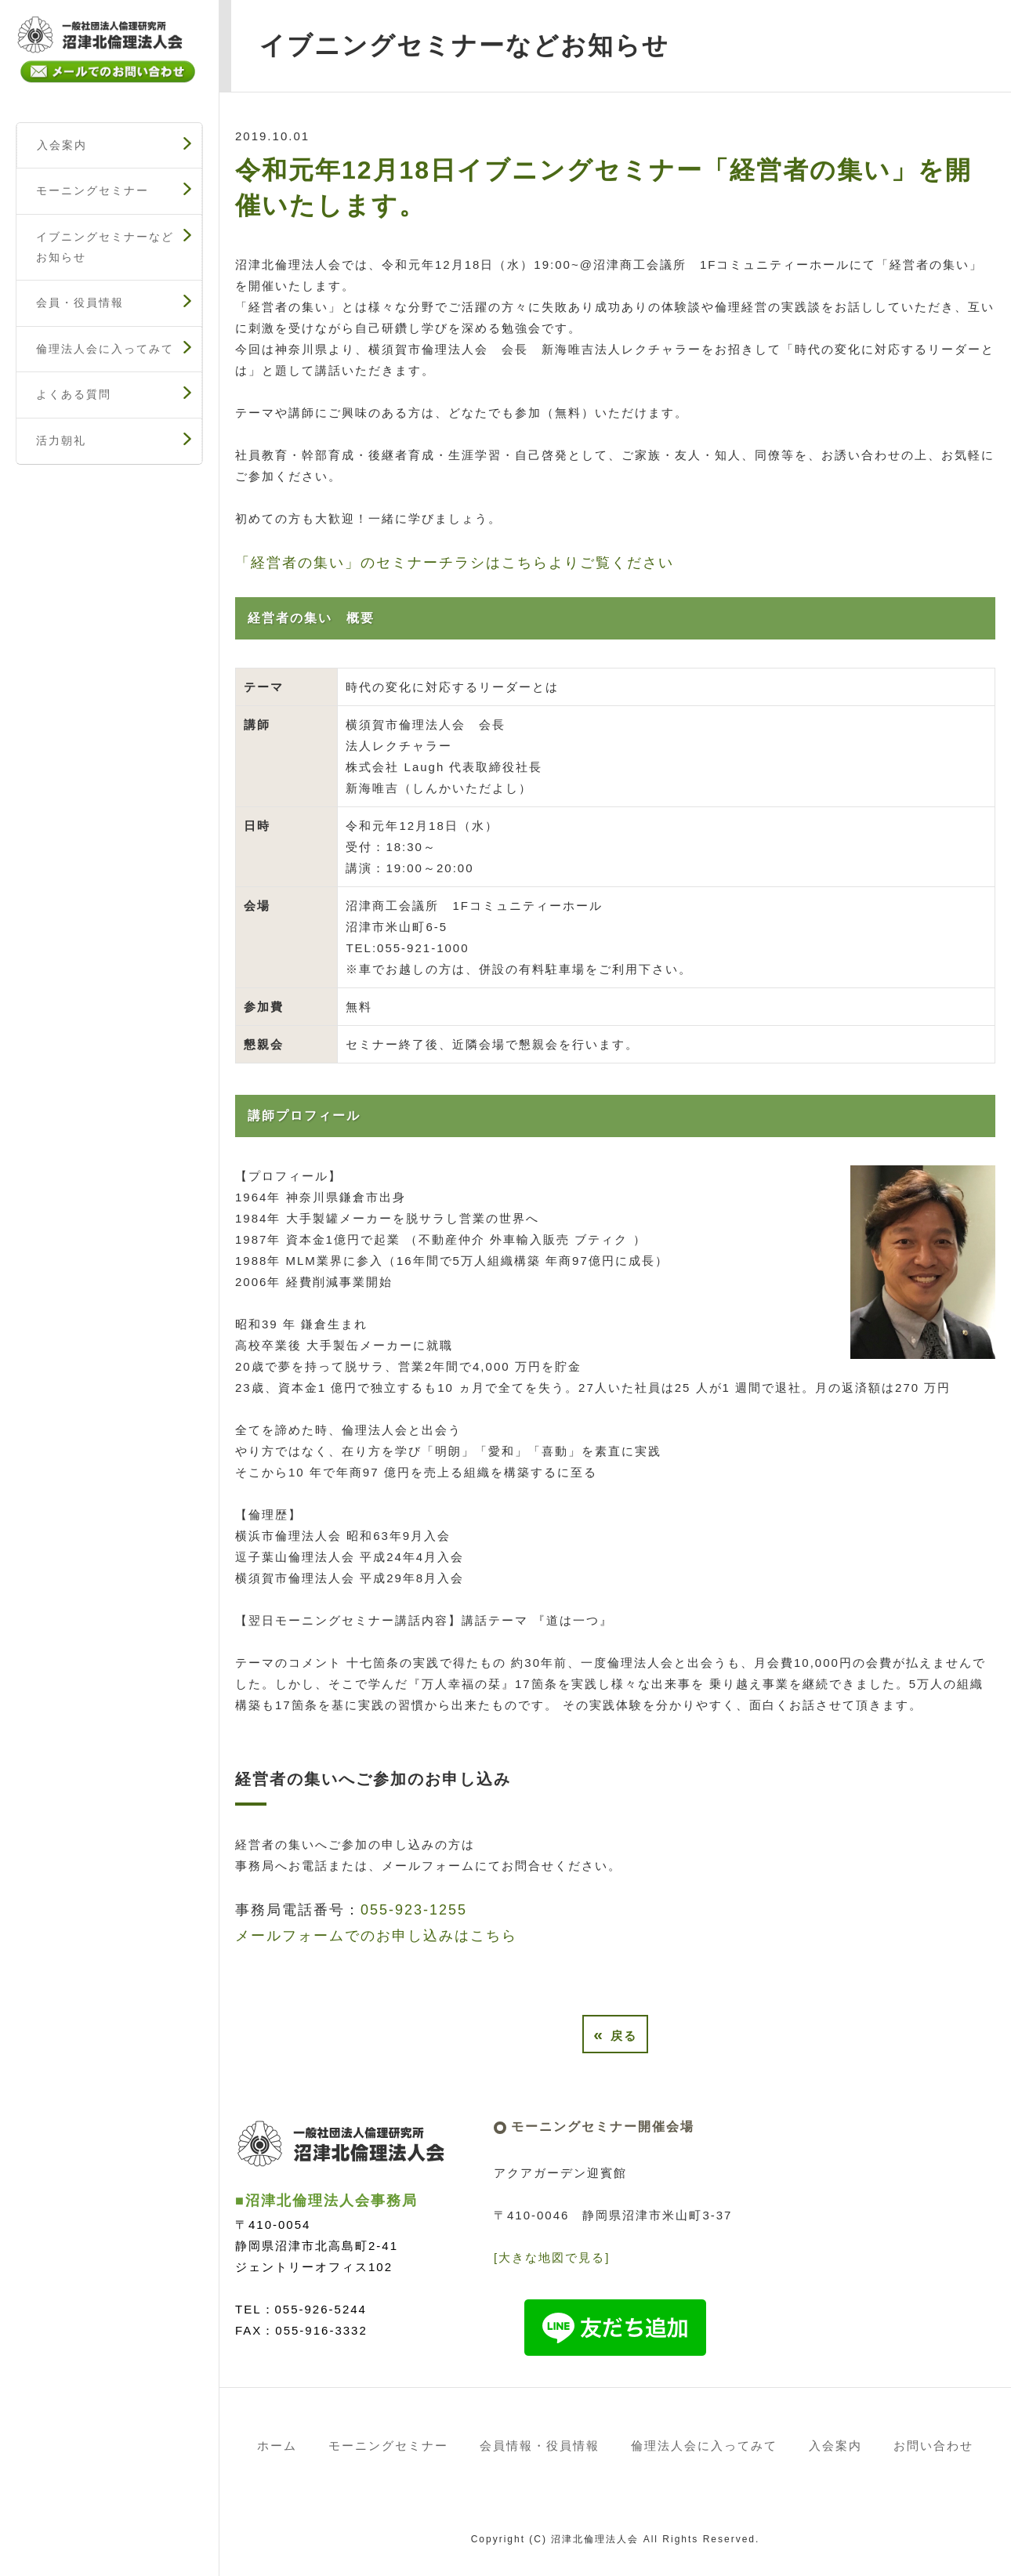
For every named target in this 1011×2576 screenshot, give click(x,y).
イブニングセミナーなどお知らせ (105, 246)
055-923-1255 (414, 1910)
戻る (615, 2034)
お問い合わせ (933, 2445)
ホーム (277, 2445)
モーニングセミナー (92, 190)
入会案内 (62, 145)
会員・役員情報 (80, 302)
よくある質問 (73, 394)
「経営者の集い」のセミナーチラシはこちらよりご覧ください (454, 563)
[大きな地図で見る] (552, 2257)
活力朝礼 (61, 440)
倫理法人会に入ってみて (105, 348)
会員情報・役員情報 (540, 2445)
